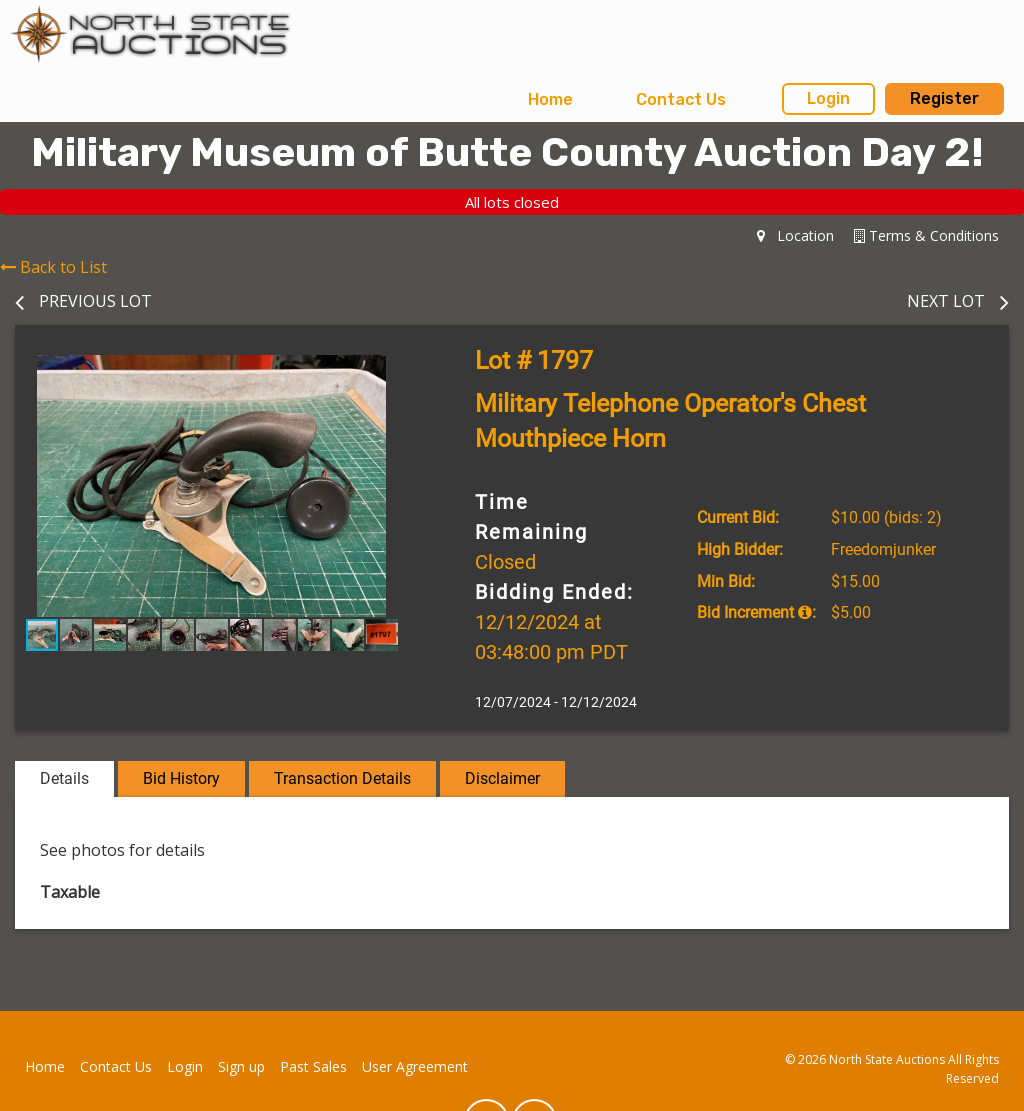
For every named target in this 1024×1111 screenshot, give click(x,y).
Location (795, 235)
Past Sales (313, 1066)
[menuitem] (550, 100)
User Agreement (415, 1066)
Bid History (181, 778)
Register (944, 98)
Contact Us (681, 99)
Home (550, 99)
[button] (390, 373)
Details (64, 778)
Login (828, 98)
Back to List (53, 267)
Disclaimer (502, 778)
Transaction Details (342, 778)
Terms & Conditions (926, 235)
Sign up (241, 1066)
